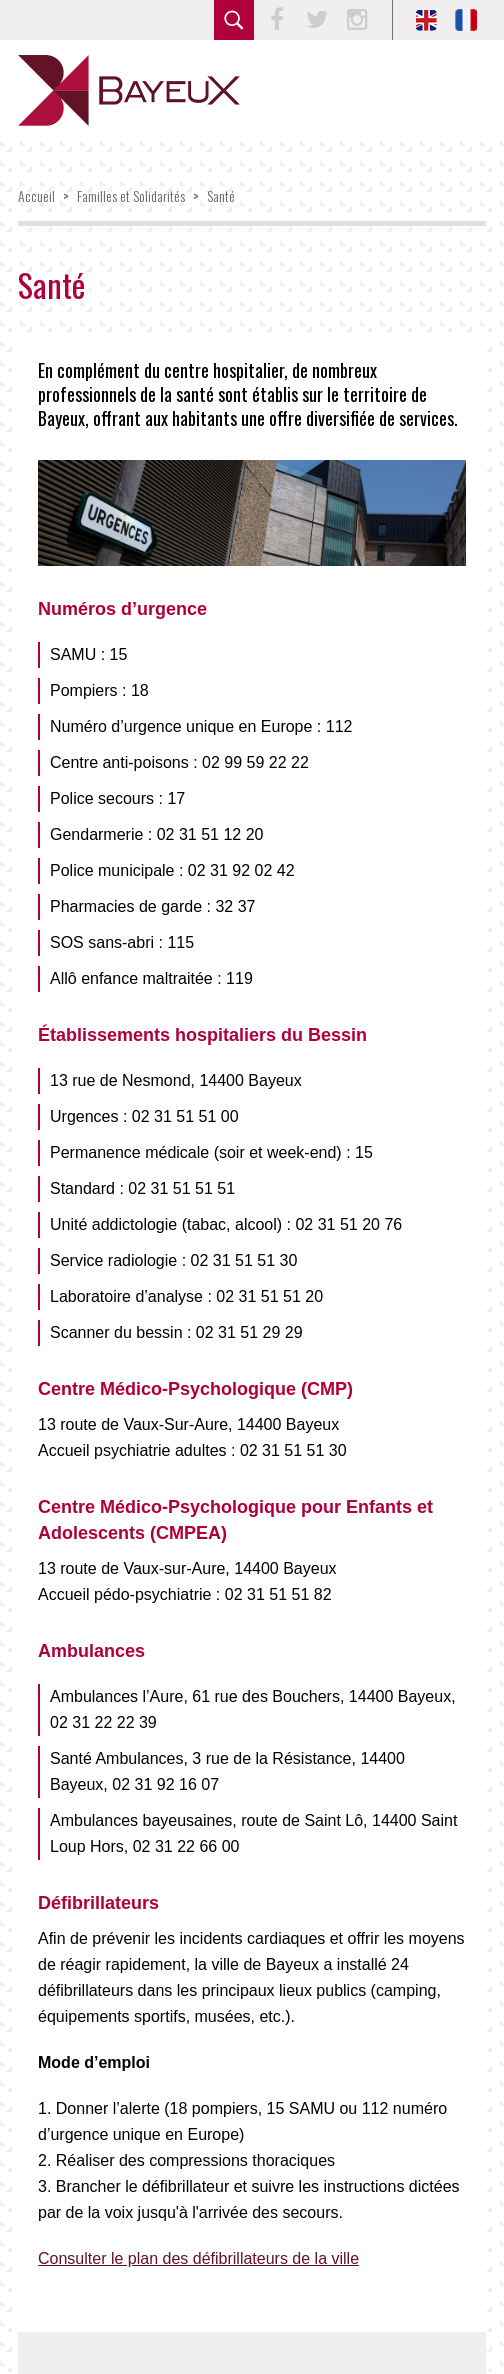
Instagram (357, 20)
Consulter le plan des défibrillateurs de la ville (198, 2258)
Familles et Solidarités (131, 195)
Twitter (317, 20)
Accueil (36, 195)
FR (466, 20)
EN (426, 20)
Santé (221, 195)
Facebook (277, 20)
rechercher (234, 20)
